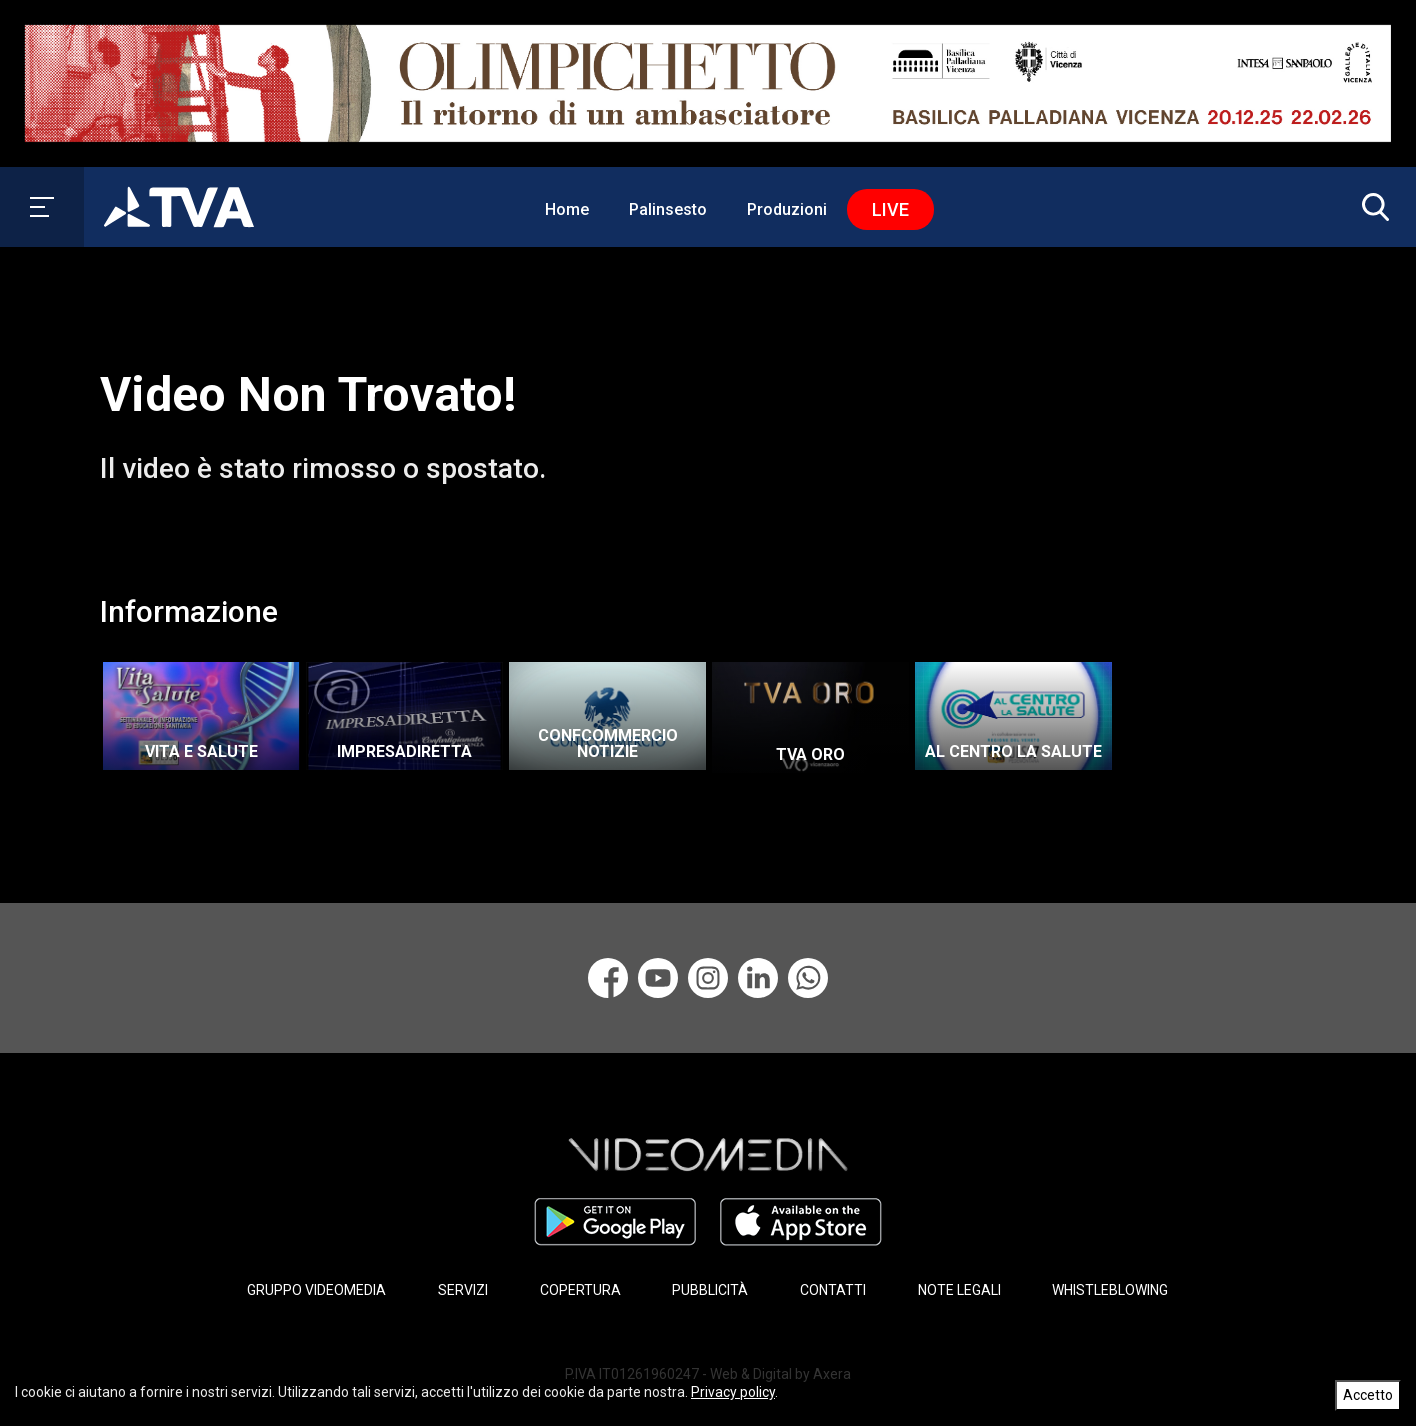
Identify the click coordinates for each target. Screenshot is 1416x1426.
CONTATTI (833, 1290)
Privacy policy (733, 1392)
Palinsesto (668, 209)
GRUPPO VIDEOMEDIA (316, 1290)
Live (890, 209)
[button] (1371, 207)
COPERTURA (580, 1290)
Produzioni (787, 209)
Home (567, 209)
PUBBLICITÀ (710, 1290)
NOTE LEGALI (959, 1290)
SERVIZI (463, 1290)
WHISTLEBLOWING (1110, 1290)
